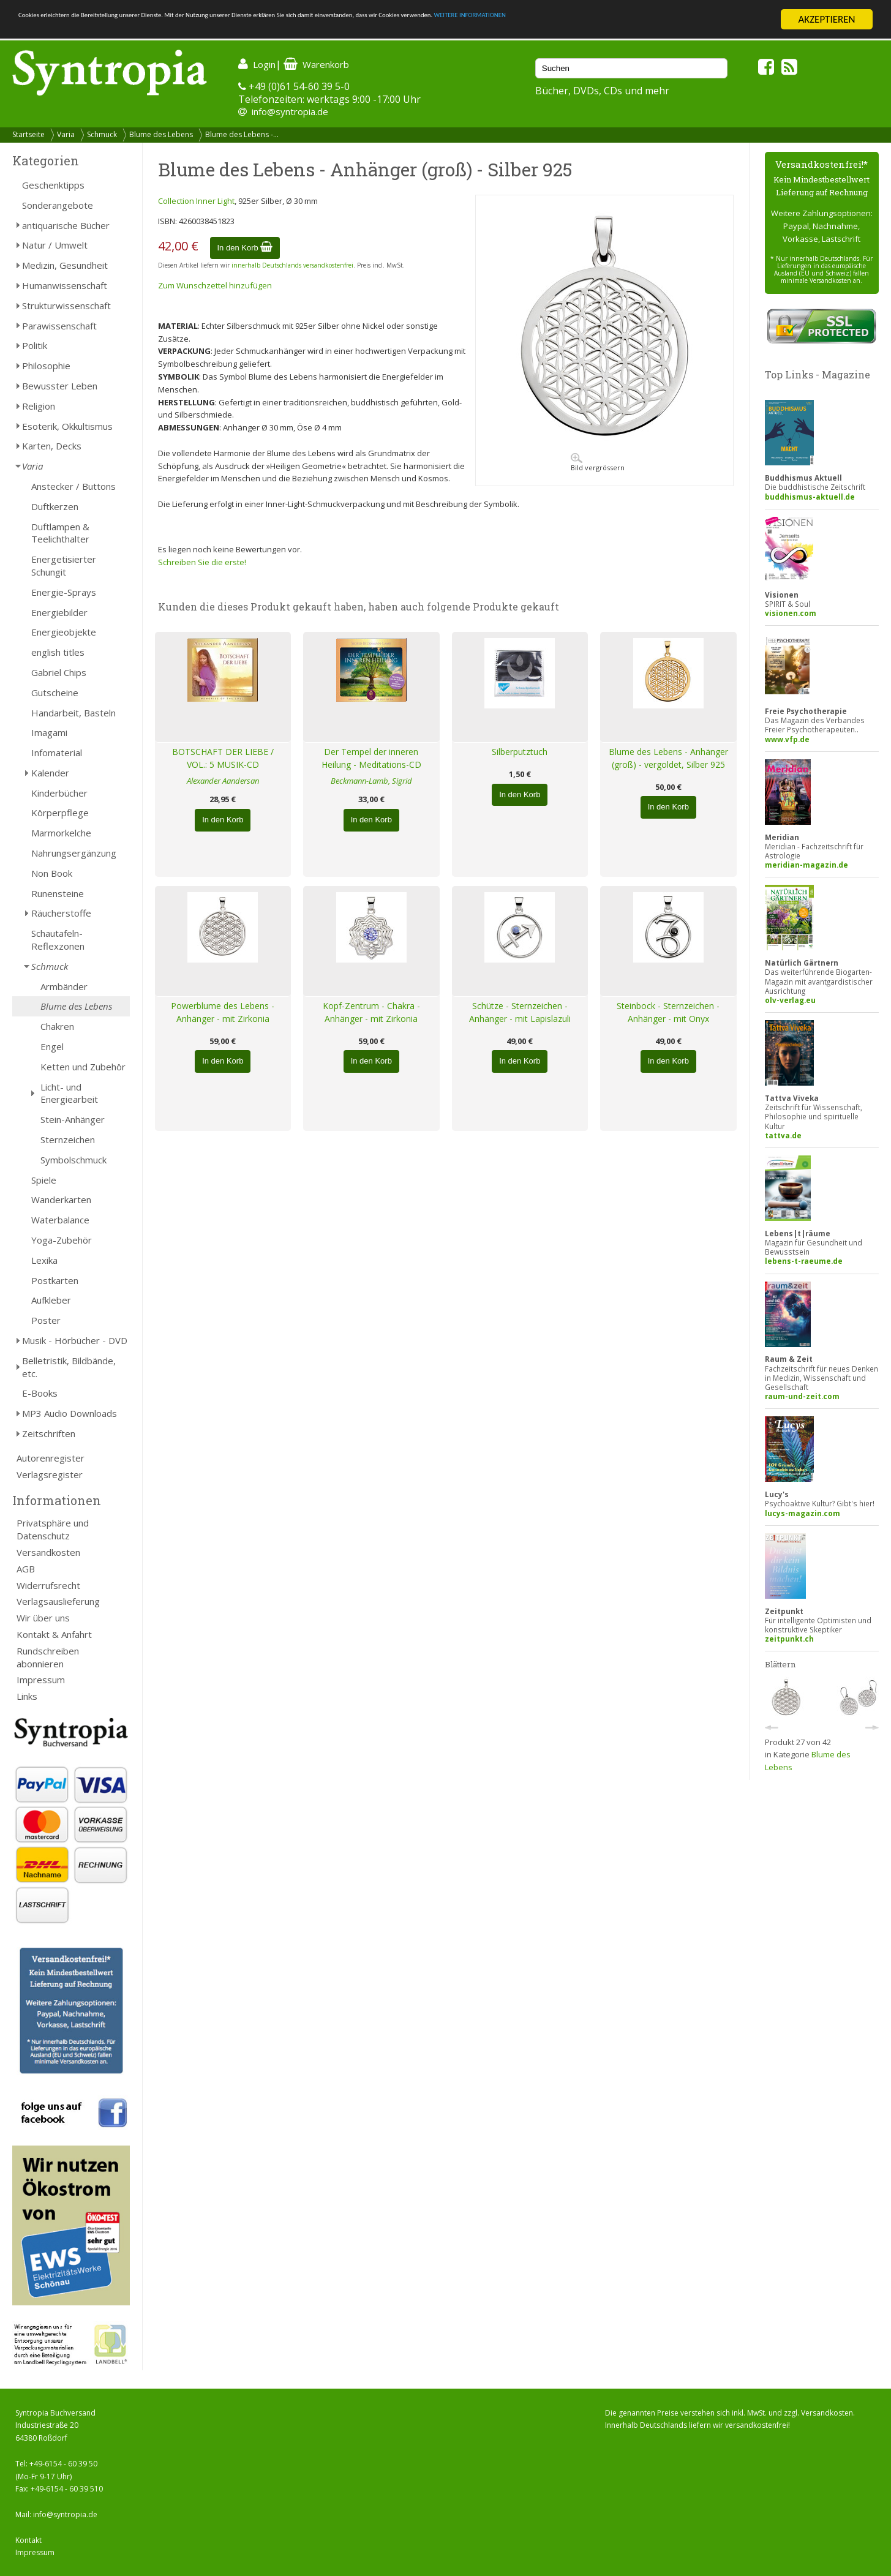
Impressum (41, 1679)
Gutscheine (54, 692)
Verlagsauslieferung (58, 1601)
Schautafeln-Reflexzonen (58, 939)
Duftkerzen (54, 506)
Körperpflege (60, 812)
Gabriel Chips (58, 672)
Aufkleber (51, 1300)
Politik (34, 345)
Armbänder (64, 986)
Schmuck (102, 134)
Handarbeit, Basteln (73, 713)
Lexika (44, 1260)
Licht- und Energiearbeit (69, 1093)
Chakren (57, 1026)
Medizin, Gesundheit (65, 265)
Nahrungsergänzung (73, 853)
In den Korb (245, 247)
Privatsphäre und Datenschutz (53, 1529)
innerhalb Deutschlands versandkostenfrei (292, 265)
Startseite (28, 134)
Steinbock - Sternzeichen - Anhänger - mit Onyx (668, 1012)
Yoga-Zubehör (61, 1240)
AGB (26, 1569)
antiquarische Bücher (66, 225)
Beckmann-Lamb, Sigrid (371, 780)
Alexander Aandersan (223, 780)
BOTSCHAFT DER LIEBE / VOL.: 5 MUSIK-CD (223, 758)
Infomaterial (56, 752)
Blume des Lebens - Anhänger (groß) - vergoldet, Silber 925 (668, 758)
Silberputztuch (519, 751)
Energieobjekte (63, 632)
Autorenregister (51, 1458)
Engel (52, 1046)
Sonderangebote (57, 205)
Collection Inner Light (196, 200)
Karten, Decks (51, 446)
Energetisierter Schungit (63, 565)
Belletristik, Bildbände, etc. (69, 1367)
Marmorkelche (61, 833)
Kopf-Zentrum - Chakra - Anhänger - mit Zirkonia (371, 1012)
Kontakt (28, 2540)
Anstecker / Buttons (73, 486)
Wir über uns (43, 1618)
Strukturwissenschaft (66, 305)
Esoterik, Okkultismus (67, 426)
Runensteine (57, 893)
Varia (66, 134)
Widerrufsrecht (48, 1585)
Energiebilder (59, 612)
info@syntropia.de (290, 111)
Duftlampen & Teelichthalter (60, 533)
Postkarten (54, 1280)
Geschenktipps (53, 185)
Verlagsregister (50, 1474)
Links (27, 1696)
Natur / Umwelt (55, 245)
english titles (58, 652)
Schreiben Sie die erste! (202, 562)
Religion (38, 406)
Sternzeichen (67, 1139)
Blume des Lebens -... (242, 134)
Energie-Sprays (63, 592)
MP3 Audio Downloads (69, 1413)
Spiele (43, 1180)
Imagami (49, 732)
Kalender (50, 773)
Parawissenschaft (59, 326)
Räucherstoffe (61, 913)
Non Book (51, 873)
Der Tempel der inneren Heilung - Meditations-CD (371, 758)
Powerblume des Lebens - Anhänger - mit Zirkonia (222, 1012)
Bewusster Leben (59, 386)
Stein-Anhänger (72, 1119)
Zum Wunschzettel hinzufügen (215, 285)
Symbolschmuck (73, 1160)
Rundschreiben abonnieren (48, 1657)
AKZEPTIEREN (826, 19)
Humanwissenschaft (64, 285)
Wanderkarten (61, 1199)
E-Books (40, 1393)
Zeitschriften (48, 1433)
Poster (46, 1320)
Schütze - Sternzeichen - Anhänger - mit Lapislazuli (520, 1012)
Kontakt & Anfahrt (54, 1634)
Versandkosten (48, 1552)
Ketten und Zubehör (83, 1067)
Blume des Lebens (161, 134)
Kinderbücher (59, 793)
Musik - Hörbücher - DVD (74, 1340)
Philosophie (46, 365)
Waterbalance (60, 1220)
